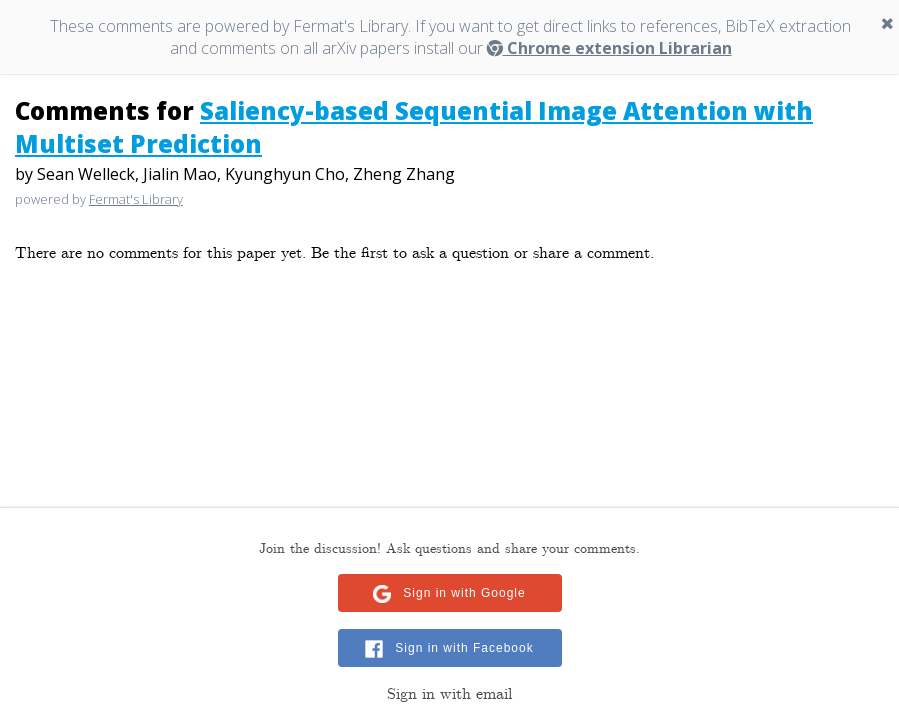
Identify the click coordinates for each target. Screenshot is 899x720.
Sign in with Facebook (464, 648)
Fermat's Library (136, 199)
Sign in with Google (464, 593)
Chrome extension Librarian (609, 48)
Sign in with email (449, 694)
